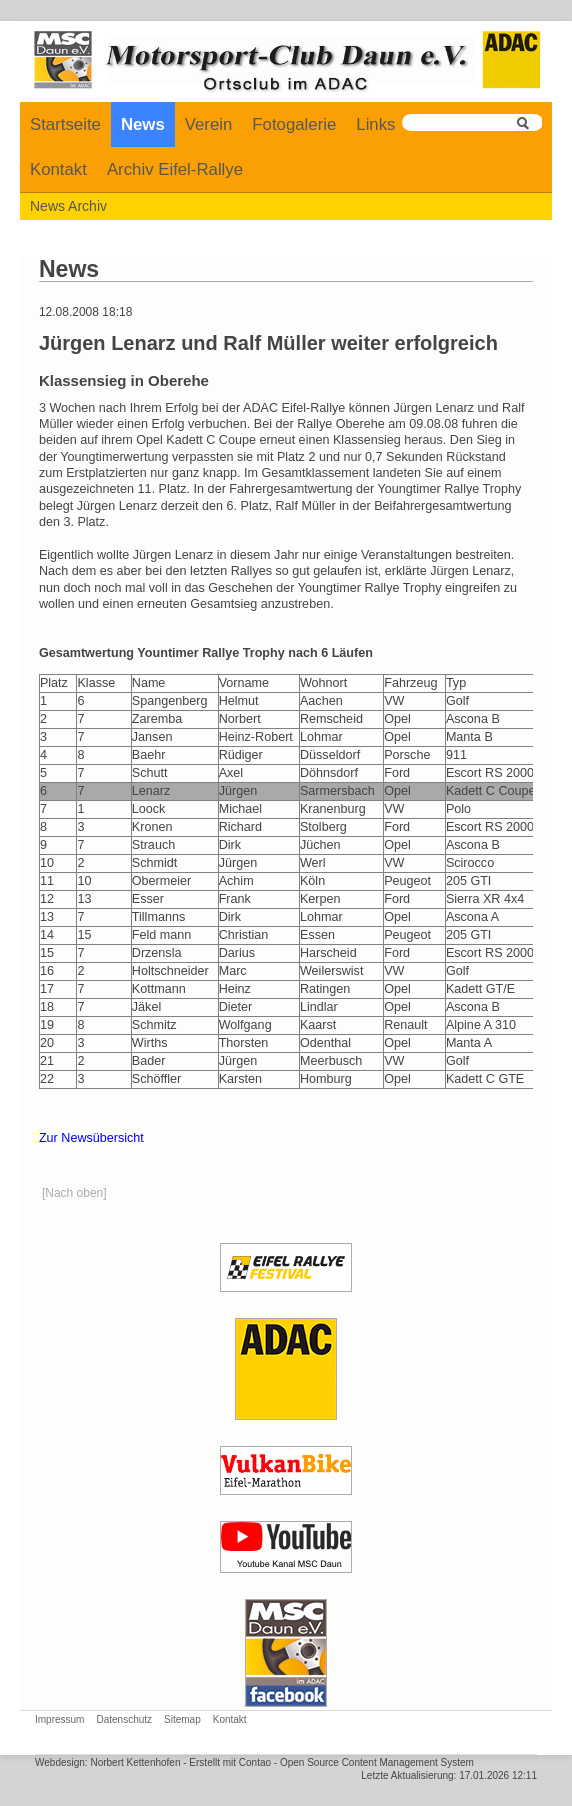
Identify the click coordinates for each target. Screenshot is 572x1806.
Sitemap (182, 1719)
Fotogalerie (294, 124)
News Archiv (68, 206)
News (143, 124)
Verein (209, 124)
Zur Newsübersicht (91, 1138)
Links (375, 124)
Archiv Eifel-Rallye (175, 169)
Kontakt (58, 169)
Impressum (59, 1719)
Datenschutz (124, 1719)
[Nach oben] (74, 1193)
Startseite (65, 124)
